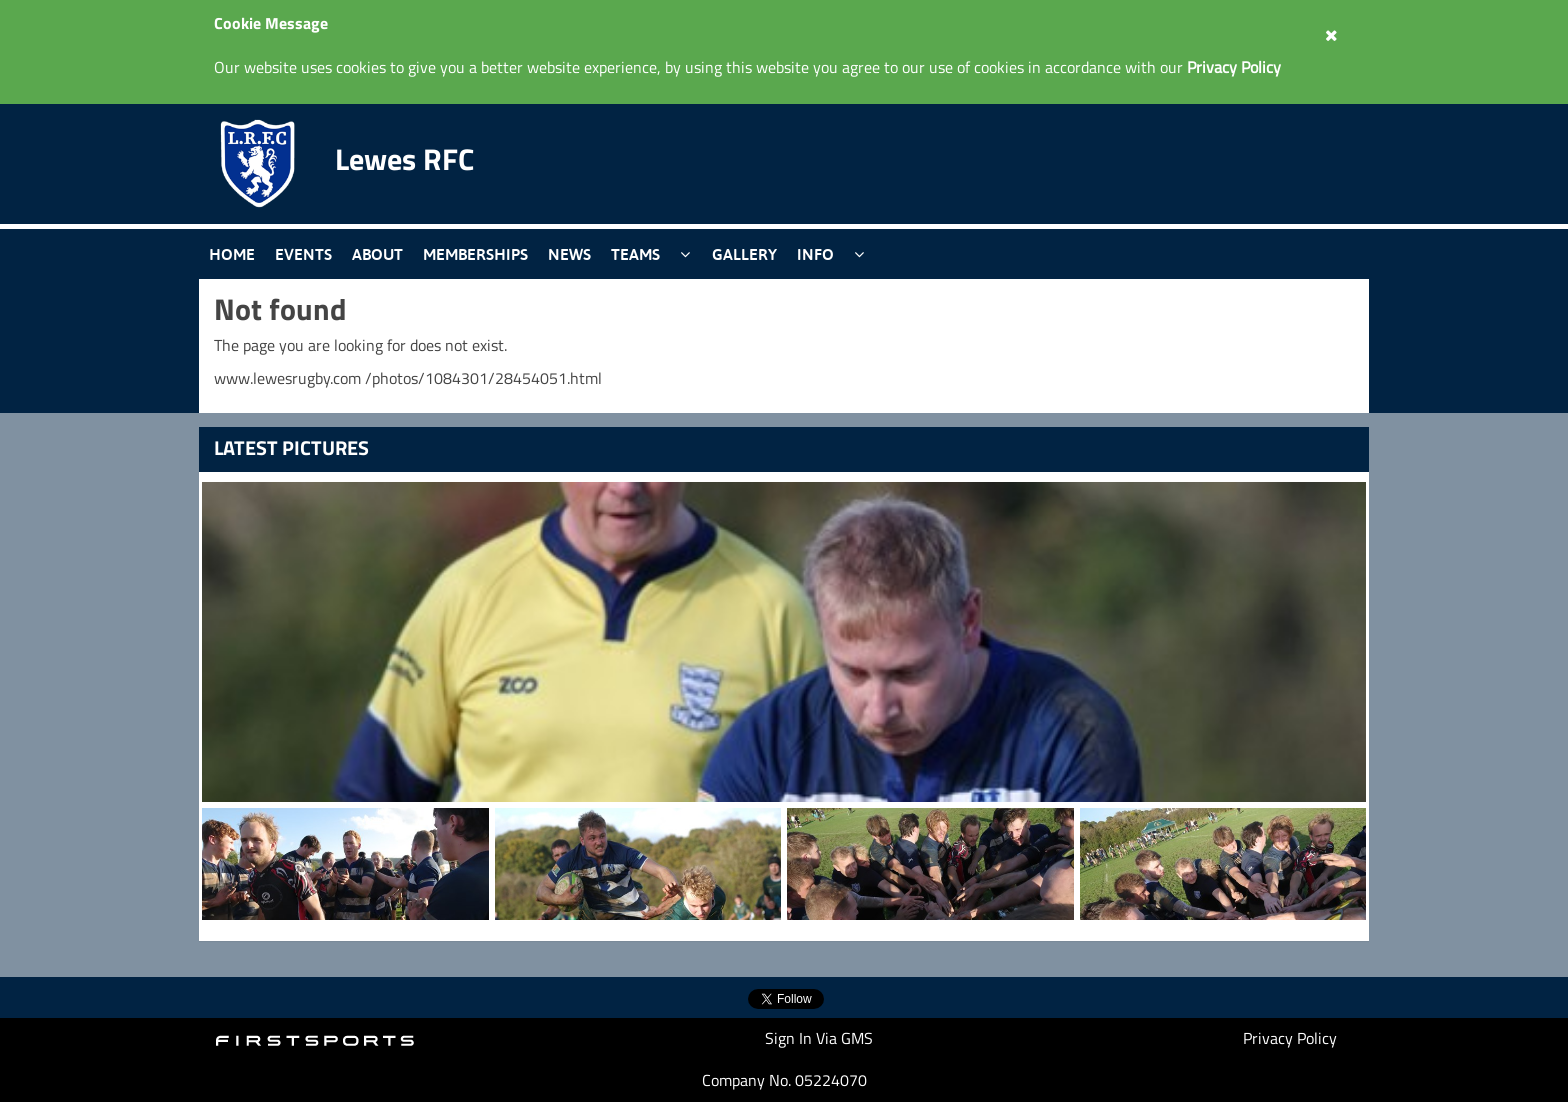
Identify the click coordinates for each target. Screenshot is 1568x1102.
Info (815, 254)
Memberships (475, 254)
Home (232, 254)
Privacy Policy (1290, 1038)
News (569, 254)
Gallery (744, 254)
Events (303, 254)
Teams (635, 254)
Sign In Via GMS (819, 1038)
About (377, 254)
